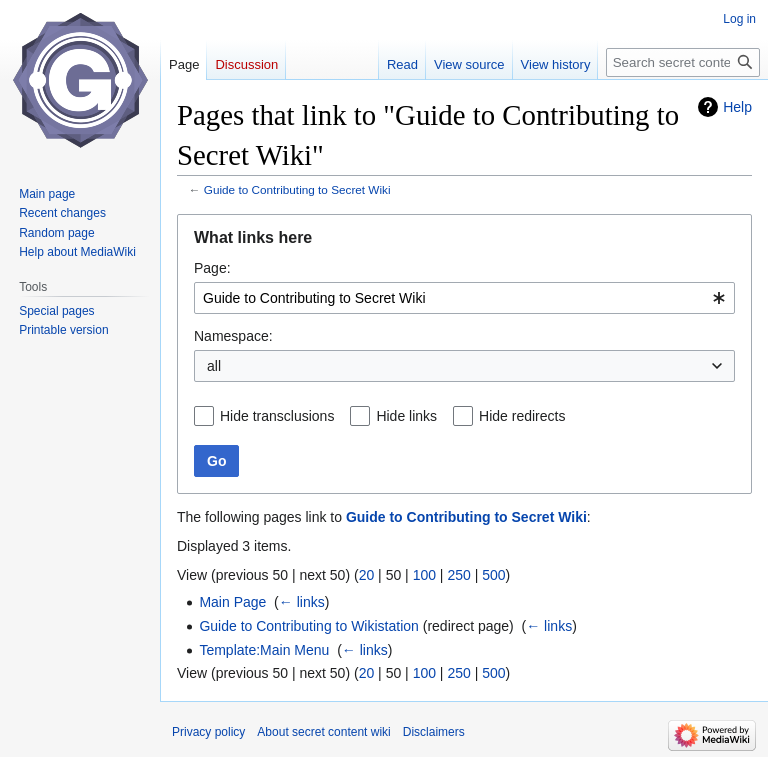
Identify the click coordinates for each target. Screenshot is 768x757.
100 (424, 575)
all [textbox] (214, 366)
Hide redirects (522, 416)
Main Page (232, 602)
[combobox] (464, 298)
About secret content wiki (323, 732)
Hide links (406, 416)
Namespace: (233, 336)
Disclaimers (434, 732)
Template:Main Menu (264, 650)
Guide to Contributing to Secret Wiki (297, 189)
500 (493, 575)
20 (367, 575)
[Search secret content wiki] (683, 62)
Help (737, 107)
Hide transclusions (277, 416)
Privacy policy (208, 732)
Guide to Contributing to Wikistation (308, 626)
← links (302, 602)
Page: (212, 268)
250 (458, 575)
